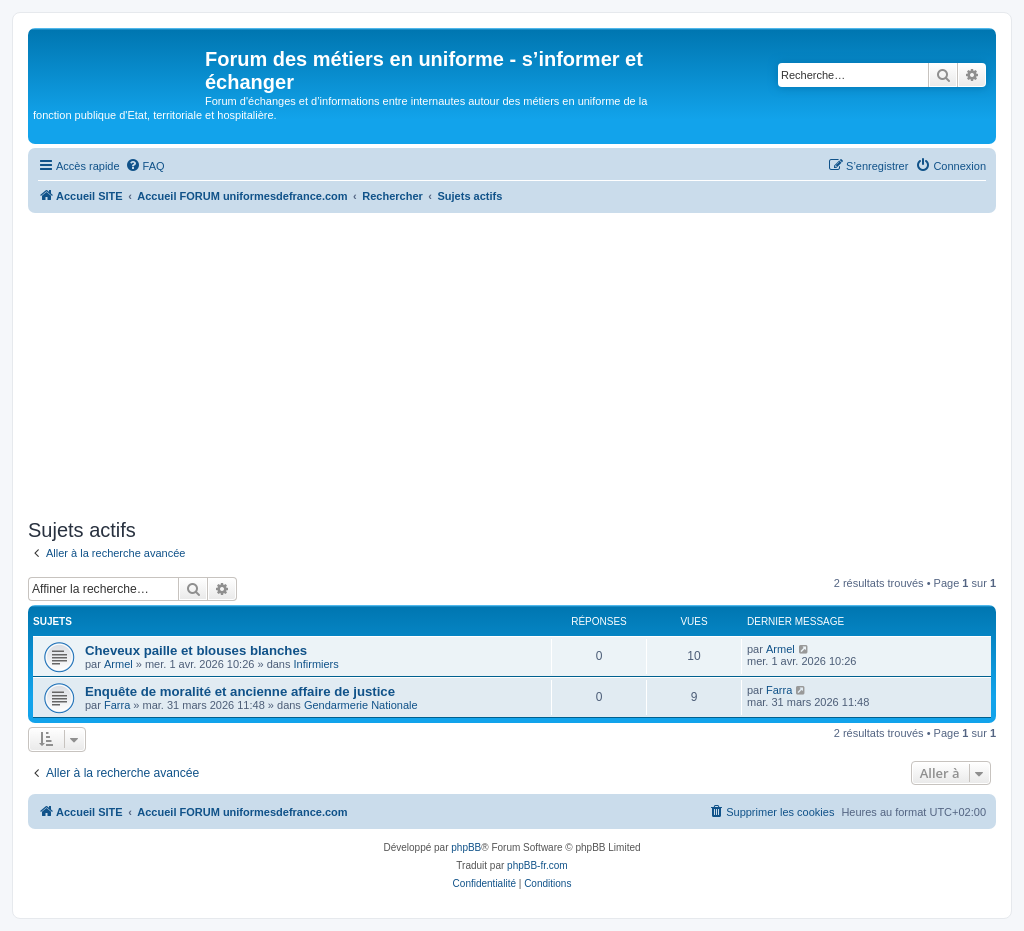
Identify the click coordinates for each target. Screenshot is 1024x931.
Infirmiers (316, 664)
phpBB (466, 847)
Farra (117, 705)
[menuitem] (145, 166)
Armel (118, 664)
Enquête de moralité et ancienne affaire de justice (240, 691)
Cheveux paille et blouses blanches (196, 650)
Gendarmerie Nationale (361, 705)
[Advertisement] (512, 363)
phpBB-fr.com (537, 865)
